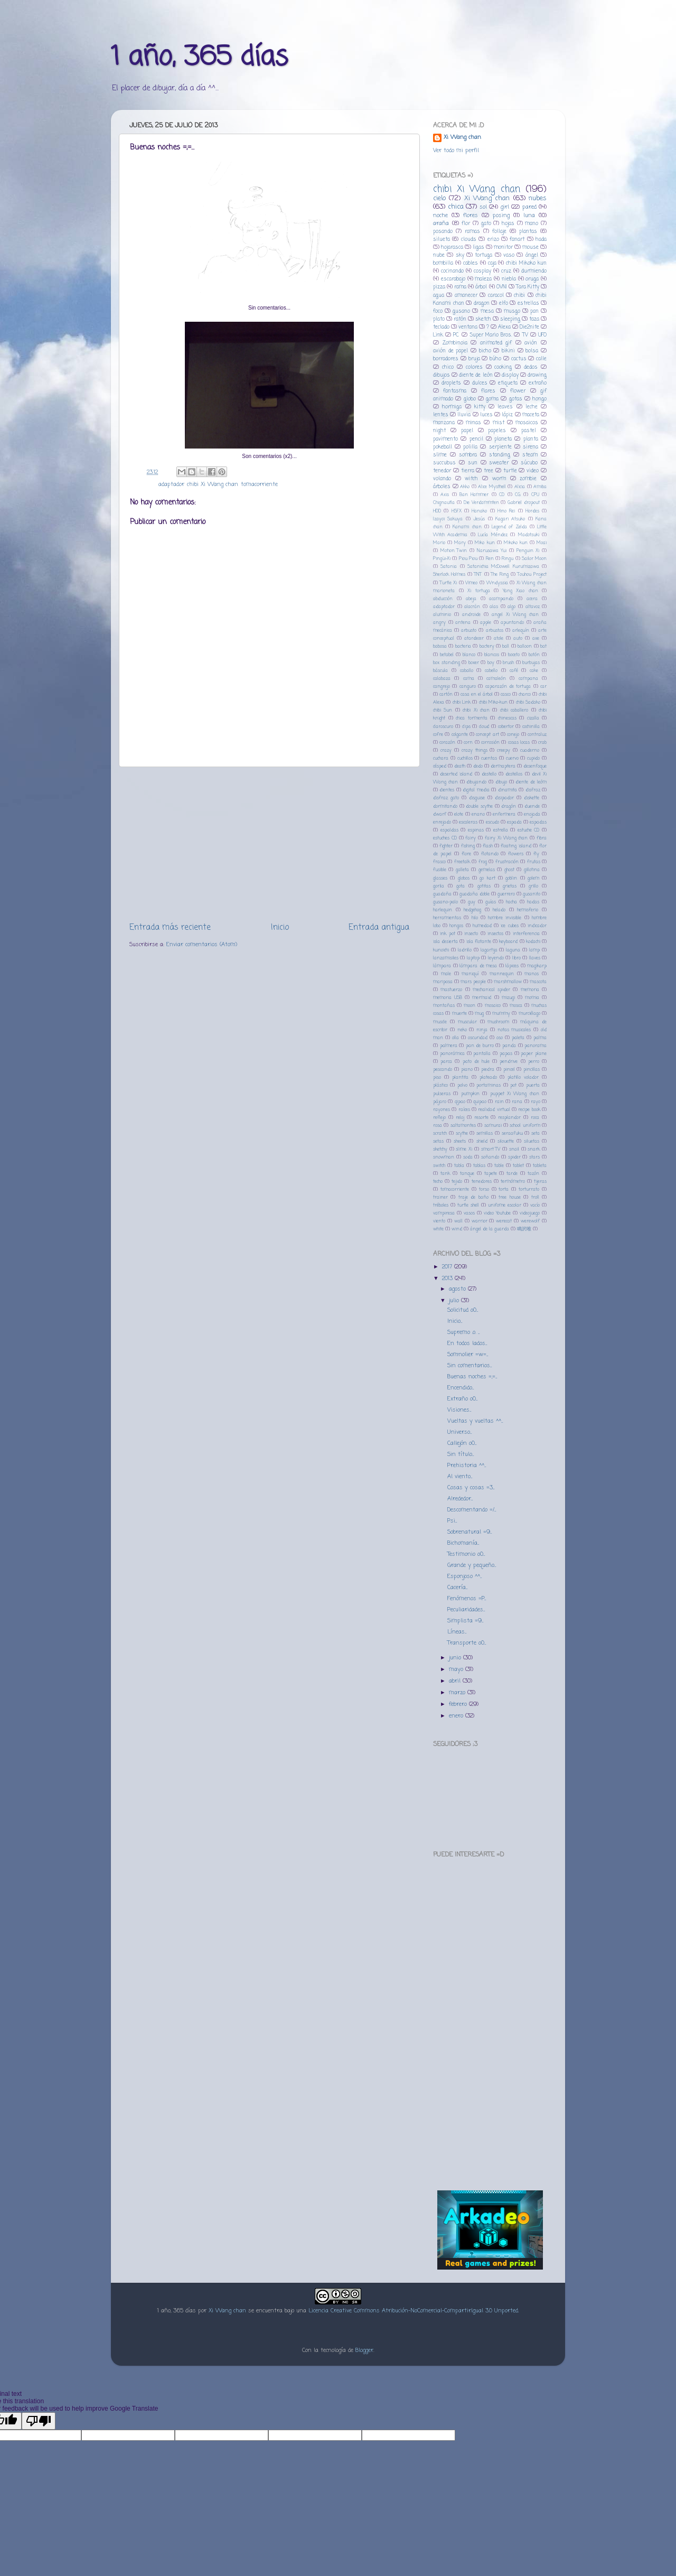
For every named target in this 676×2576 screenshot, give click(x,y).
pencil (476, 439)
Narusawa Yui (492, 550)
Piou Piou (468, 558)
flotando (490, 854)
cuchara (440, 758)
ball (505, 646)
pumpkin (470, 1093)
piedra (487, 1069)
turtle (510, 471)
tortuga (483, 255)
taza (534, 319)
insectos (495, 933)
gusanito (531, 894)
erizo (493, 240)
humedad (482, 925)
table (499, 1165)
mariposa (443, 981)
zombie (528, 479)
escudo (492, 822)
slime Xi (464, 1149)
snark (534, 1149)
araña (441, 223)
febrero (459, 1704)
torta (504, 1189)
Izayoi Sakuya (448, 519)
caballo (466, 670)
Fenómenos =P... (466, 1598)
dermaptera (503, 766)
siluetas (531, 1141)
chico (448, 367)
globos (464, 878)
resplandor (509, 1117)
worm (499, 479)
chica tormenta (471, 718)
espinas (476, 830)
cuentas (489, 758)
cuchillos (465, 758)
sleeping (510, 319)
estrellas (528, 303)
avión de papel (450, 351)
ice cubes (509, 925)
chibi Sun (442, 710)
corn (468, 742)
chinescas (507, 718)
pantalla (482, 1053)
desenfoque (535, 766)
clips (466, 726)
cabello (491, 670)
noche (440, 215)
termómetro (513, 1181)
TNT (478, 574)
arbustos (494, 630)
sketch (483, 319)
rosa (437, 1125)
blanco (469, 654)
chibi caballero (514, 710)
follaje (499, 232)
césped (439, 766)
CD (501, 494)
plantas (528, 232)
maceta (530, 415)
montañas (444, 1005)
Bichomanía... (463, 1543)
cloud (484, 726)
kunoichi (441, 950)
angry (439, 622)
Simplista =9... (465, 1621)
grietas (510, 886)
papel (467, 431)
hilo (475, 917)
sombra (468, 455)
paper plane (534, 1053)
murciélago (529, 1013)
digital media (476, 790)
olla (455, 1037)
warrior (479, 1221)
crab (542, 742)
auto (517, 638)
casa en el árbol (477, 694)
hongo (539, 399)
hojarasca (452, 247)
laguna (513, 950)
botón (534, 654)
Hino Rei (506, 511)
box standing (446, 662)
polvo (462, 1085)
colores (474, 367)
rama (460, 287)
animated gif (496, 343)
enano (478, 814)
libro (516, 958)
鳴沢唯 (524, 1229)
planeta (503, 439)
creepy (503, 750)
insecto (471, 933)
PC (456, 335)
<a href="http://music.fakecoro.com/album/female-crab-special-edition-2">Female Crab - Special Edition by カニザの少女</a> (490, 1941)
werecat (504, 1221)
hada (541, 240)
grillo (533, 886)
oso (499, 1037)
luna (529, 215)
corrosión (490, 742)
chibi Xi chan (476, 710)
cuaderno (529, 750)
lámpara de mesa (478, 966)
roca (535, 1117)
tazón (533, 1173)
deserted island (456, 774)
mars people (473, 981)
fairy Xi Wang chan (506, 838)
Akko (465, 486)
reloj (460, 1117)
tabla (459, 1165)
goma (492, 399)
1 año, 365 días (199, 58)
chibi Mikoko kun (526, 263)
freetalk (462, 861)
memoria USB (447, 997)
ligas (478, 247)
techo (438, 1181)
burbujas (531, 662)
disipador (504, 798)
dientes (446, 790)
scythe (462, 1133)
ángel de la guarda (489, 1229)
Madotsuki (528, 534)
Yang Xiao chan (520, 590)
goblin (511, 878)
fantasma (454, 391)
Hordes (532, 511)
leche (531, 407)
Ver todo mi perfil (456, 150)
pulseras (441, 1093)
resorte (481, 1117)
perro (533, 1061)
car (543, 686)
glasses (440, 878)
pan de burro (480, 1045)
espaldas (449, 830)
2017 (448, 1267)
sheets (460, 1141)
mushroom (498, 1022)
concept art (487, 734)
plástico (440, 1085)
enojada (532, 814)
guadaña (442, 894)
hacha (511, 902)
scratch (440, 1133)
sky (460, 255)
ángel (531, 255)
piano (467, 1069)
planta (530, 439)
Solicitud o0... (462, 1310)
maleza (483, 279)
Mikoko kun (516, 542)
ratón (460, 319)
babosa (440, 646)
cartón (446, 694)
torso (484, 1189)
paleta (518, 1037)
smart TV (491, 1149)
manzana (444, 423)
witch (471, 479)
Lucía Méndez (492, 534)
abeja (471, 598)
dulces (479, 383)
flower (517, 391)
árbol (481, 287)
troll (535, 1197)
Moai (542, 542)
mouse (530, 247)
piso (437, 1077)
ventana (467, 327)
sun (472, 463)
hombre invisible (504, 917)
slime (440, 455)
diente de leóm (531, 782)
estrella (500, 830)
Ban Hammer (474, 494)
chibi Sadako (528, 702)
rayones (441, 1109)
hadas (533, 902)
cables (470, 263)
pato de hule (476, 1061)
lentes (440, 415)
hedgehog (472, 910)
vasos (469, 1213)
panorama (535, 1045)
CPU (535, 494)
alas (494, 606)
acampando (501, 598)
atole (498, 638)
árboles (441, 487)
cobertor (506, 726)
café (514, 670)
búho (495, 359)
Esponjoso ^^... (464, 1576)
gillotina (532, 869)
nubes (538, 198)
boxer (473, 662)
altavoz (532, 606)
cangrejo (441, 686)
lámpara (442, 966)
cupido (533, 758)
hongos (456, 925)
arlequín (520, 630)
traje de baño (473, 1197)
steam (530, 455)
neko (462, 1029)
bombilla (443, 263)
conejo (513, 734)
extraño (538, 383)
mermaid (481, 997)
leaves (505, 407)
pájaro (439, 1101)
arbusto (468, 630)
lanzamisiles (445, 958)
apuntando (512, 622)
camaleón (496, 678)
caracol (496, 296)
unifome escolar (504, 1205)
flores (470, 215)
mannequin (502, 973)
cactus (519, 359)
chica (456, 207)
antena (463, 622)
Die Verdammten (481, 502)
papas (506, 1053)
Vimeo (471, 583)
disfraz (532, 790)
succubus (444, 463)
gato (486, 224)
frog (482, 861)
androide (471, 614)
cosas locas (519, 742)
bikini (508, 351)
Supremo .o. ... (463, 1332)
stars (534, 1157)
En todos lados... (467, 1343)
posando (443, 232)
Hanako (479, 511)
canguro (467, 686)
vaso (508, 255)
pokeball (442, 447)
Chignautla (444, 502)
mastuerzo (451, 989)
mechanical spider (491, 989)
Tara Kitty (527, 287)
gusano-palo (445, 902)
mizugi (508, 997)
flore (466, 854)
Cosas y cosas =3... (470, 1487)
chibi (519, 296)
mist (498, 423)
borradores (445, 359)
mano (531, 224)
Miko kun (484, 542)
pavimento (445, 439)
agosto (458, 1289)
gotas (515, 399)
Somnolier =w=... (467, 1354)
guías (490, 902)
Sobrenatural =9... (469, 1532)
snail (514, 1149)
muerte (459, 1013)
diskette (531, 798)
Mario (439, 542)
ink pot (447, 933)
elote (458, 814)
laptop (473, 958)
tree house (509, 1197)
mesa (487, 311)
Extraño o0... (462, 1399)
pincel (509, 1069)
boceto (514, 654)
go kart (487, 878)
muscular (467, 1022)
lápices (512, 966)
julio (455, 1300)
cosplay (482, 271)
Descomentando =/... (471, 1510)
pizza (439, 287)
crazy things (474, 750)
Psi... (452, 1521)
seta (535, 1133)
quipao (479, 1101)
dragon (482, 303)
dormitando (445, 806)
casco (506, 694)
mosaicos (526, 423)
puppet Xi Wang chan (514, 1093)
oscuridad (477, 1037)
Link (438, 335)
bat (543, 646)
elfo (503, 303)
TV (525, 335)
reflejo (439, 1117)
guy (471, 902)
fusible (439, 869)
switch (439, 1165)
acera (532, 598)
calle (541, 359)
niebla (509, 279)
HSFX (457, 511)
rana (517, 1101)
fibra (542, 838)
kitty (479, 407)
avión (530, 343)
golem (533, 878)
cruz (506, 271)
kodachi (533, 941)
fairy (470, 838)
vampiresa (444, 1213)
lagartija (489, 950)
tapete (490, 1173)
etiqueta (508, 383)
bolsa (531, 351)
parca (446, 1061)
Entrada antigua (379, 927)
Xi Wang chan (462, 138)
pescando (442, 1069)
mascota (538, 981)
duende (532, 806)
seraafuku (512, 1133)
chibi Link (462, 702)
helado (499, 910)
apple (485, 622)
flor (466, 224)
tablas (479, 1165)
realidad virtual (494, 1109)
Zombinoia (455, 343)
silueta (441, 240)
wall (458, 1221)
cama (468, 678)
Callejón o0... (461, 1443)
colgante (460, 734)
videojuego (530, 1213)
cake (534, 670)
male (446, 973)
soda (468, 1157)
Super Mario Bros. (491, 335)
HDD (437, 511)
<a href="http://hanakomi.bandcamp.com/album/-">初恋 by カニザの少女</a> (490, 2096)
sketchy (440, 1149)
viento (439, 1221)
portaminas (488, 1085)
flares (488, 391)
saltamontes (463, 1125)
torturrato (529, 1189)
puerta (533, 1085)
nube (439, 255)
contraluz (537, 734)
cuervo (512, 758)
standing (499, 455)
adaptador (171, 484)
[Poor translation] (38, 2421)
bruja (474, 359)
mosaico (493, 1005)
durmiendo (534, 271)
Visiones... (459, 1410)
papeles (497, 431)
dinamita (507, 790)
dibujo (501, 782)
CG (518, 494)
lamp (534, 950)
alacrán (472, 606)
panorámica (452, 1053)
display (510, 375)
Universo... (459, 1432)
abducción (443, 598)
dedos (531, 367)
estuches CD (445, 838)
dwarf (439, 814)
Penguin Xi (528, 550)
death (459, 766)
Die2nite (529, 327)
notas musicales (514, 1029)
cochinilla (531, 726)
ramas (472, 232)
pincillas (531, 1069)
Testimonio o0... (466, 1554)
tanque (467, 1173)
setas (438, 1141)
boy (490, 662)
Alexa (504, 327)
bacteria (463, 646)
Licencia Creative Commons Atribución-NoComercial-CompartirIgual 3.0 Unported (413, 2311)
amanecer (466, 296)
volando (442, 479)
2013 (448, 1278)
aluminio (442, 614)
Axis (444, 494)
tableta (540, 1165)
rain (499, 1101)
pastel (528, 431)
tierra (467, 471)
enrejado (442, 822)
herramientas (447, 917)
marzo (458, 1692)
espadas (538, 822)
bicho (485, 351)
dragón (508, 806)
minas (473, 423)
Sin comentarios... (469, 1365)
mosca (516, 1005)
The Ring (500, 574)
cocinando (452, 271)
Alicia (519, 486)
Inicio (280, 927)
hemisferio (527, 910)
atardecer (474, 638)
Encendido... (460, 1388)
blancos (491, 654)
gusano (461, 311)
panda (509, 1045)
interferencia (526, 933)
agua (438, 296)
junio (456, 1658)
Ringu (507, 558)
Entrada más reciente (170, 927)
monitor (503, 247)
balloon (525, 646)
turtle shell (468, 1205)
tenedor (442, 471)
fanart (517, 240)
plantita (460, 1077)
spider (514, 1157)
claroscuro (443, 726)
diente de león (475, 375)
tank (445, 1173)
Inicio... (454, 1321)
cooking (503, 367)
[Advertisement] (269, 844)
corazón (447, 742)
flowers (515, 854)
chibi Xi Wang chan (212, 484)
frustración (507, 861)
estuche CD (529, 830)
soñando (490, 1157)
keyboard (508, 941)
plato (439, 319)
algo (511, 606)
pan (534, 311)
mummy (501, 1013)
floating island (516, 846)
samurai (493, 1125)
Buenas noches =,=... (472, 1377)
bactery (487, 646)
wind (457, 1229)
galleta (462, 869)
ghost (509, 869)
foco (438, 311)
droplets (451, 383)
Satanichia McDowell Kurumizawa (503, 566)
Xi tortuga (478, 590)
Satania (448, 566)
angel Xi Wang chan (515, 614)
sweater (499, 463)
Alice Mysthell (492, 486)
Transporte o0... (466, 1643)
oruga (532, 279)
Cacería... (457, 1587)
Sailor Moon (534, 558)
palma (540, 1037)
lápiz (507, 415)
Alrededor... (460, 1499)
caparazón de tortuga (508, 686)
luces (486, 415)
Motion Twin (453, 550)
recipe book (529, 1109)
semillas (484, 1133)
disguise (477, 798)
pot (513, 1085)
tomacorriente (259, 484)
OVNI (501, 287)
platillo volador (523, 1077)
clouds (468, 240)
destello (489, 774)
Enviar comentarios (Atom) (201, 944)
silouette (505, 1141)
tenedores (482, 1181)
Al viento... (459, 1476)
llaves (534, 958)
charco (525, 694)
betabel (447, 654)
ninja (481, 1029)
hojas (508, 224)
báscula (440, 670)
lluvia (464, 415)
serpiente (500, 447)
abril (456, 1681)
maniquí (470, 973)
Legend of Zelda (509, 527)
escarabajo (453, 279)
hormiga (452, 407)
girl (505, 207)
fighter (446, 846)
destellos (513, 774)
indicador (537, 925)
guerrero (506, 894)
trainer (440, 1197)
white (438, 1229)
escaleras (468, 822)
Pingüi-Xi (441, 558)
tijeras (540, 1181)
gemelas (486, 869)
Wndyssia (497, 583)
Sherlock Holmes (449, 574)
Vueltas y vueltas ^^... (475, 1421)
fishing (468, 846)
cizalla (533, 718)
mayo (457, 1669)
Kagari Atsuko (510, 519)
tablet (518, 1165)
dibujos (441, 375)
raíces (464, 1109)
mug (479, 1013)
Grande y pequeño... (471, 1565)
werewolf (530, 1221)
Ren (490, 558)
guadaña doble (474, 894)
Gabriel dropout (524, 502)
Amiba (540, 486)
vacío (535, 1205)
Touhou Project (532, 574)
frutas (533, 861)
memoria (530, 989)
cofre (438, 734)
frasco (439, 861)
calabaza (441, 678)
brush (508, 662)
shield (481, 1141)
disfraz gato (446, 798)
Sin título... (460, 1454)
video (533, 471)
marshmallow (508, 981)
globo (470, 399)
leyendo (496, 958)
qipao (460, 1101)
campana (528, 678)
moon (469, 1005)
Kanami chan (467, 527)
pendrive (509, 1061)
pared (529, 207)
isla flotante (478, 941)
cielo (439, 198)
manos (531, 973)
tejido (457, 1181)
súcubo (529, 463)
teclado (441, 327)
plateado (488, 1077)
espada (514, 822)
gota (460, 886)
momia (532, 997)
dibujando (476, 782)
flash (488, 846)
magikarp (537, 966)
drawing (537, 375)
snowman (443, 1157)
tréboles (440, 1205)
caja (492, 263)
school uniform (525, 1125)
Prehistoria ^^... (466, 1465)
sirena (530, 447)
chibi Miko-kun (493, 702)
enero (457, 1716)
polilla (470, 447)
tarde (512, 1173)
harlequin (442, 910)
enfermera (504, 814)
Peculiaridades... (466, 1610)
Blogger (364, 2350)
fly (536, 854)
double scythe (479, 806)
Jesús (479, 519)
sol (483, 207)
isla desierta (445, 941)
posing (501, 215)
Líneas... (456, 1632)
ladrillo (465, 950)
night (439, 431)
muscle (440, 1022)
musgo (512, 311)
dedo (478, 766)
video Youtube (497, 1213)
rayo (535, 1101)
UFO (542, 335)
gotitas (484, 886)
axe (535, 638)
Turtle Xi (448, 583)
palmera (448, 1045)
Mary (460, 542)
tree (488, 471)
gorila (438, 886)
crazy (446, 750)
